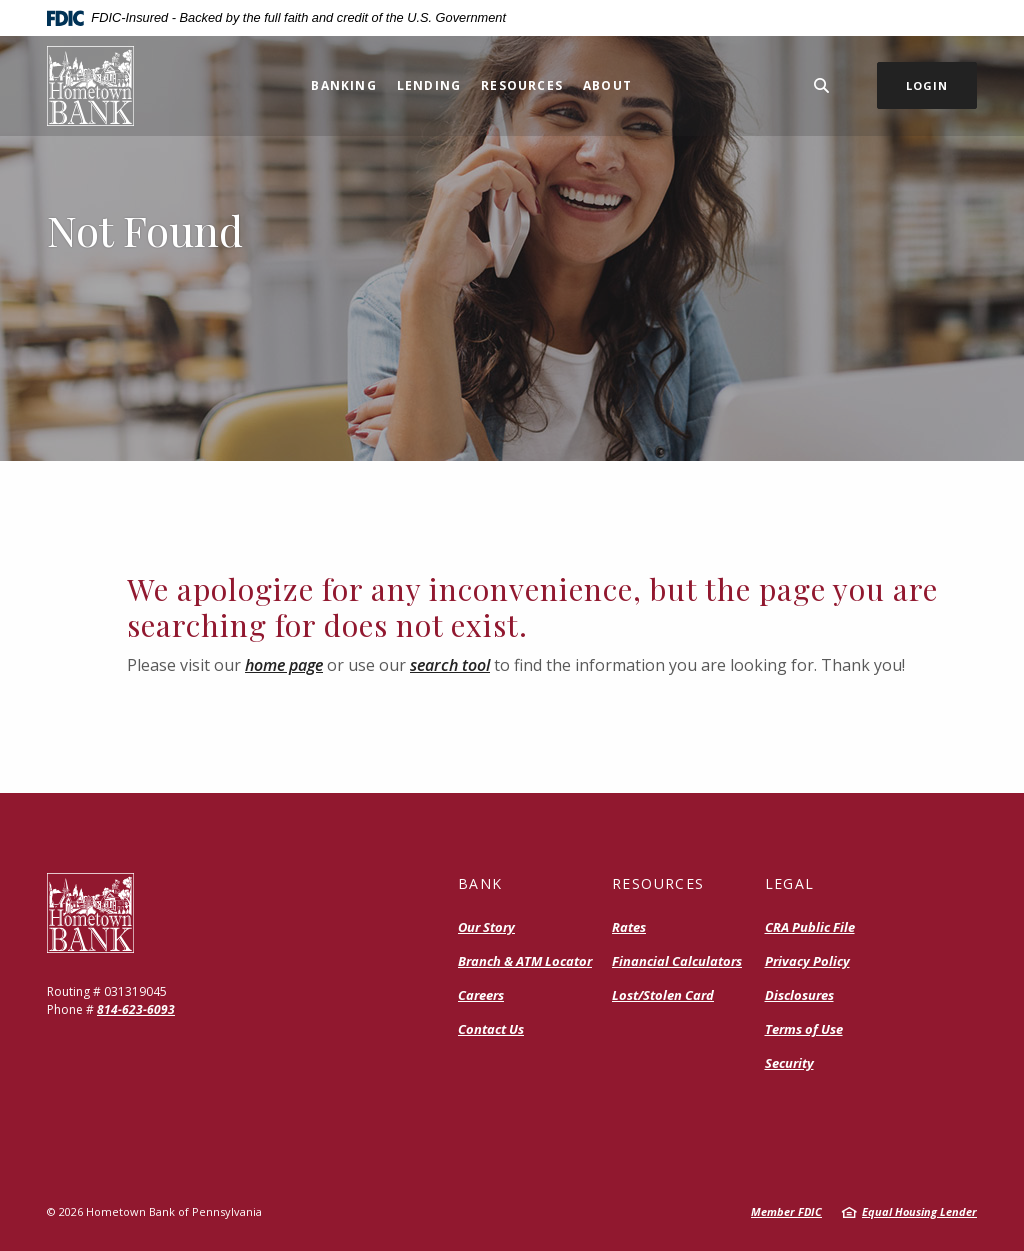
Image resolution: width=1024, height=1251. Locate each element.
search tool (450, 665)
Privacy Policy (807, 961)
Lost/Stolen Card (663, 995)
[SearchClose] (822, 85)
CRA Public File (810, 927)
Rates (629, 927)
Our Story (486, 927)
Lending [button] (429, 85)
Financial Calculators (677, 961)
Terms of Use (804, 1029)
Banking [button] (343, 85)
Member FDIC (786, 1211)
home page (284, 665)
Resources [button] (522, 85)
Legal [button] (790, 883)
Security (789, 1063)
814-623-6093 (136, 1009)
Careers (481, 995)
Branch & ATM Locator (525, 961)
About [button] (607, 85)
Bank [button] (480, 883)
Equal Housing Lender (919, 1211)
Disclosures (799, 995)
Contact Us (491, 1029)
